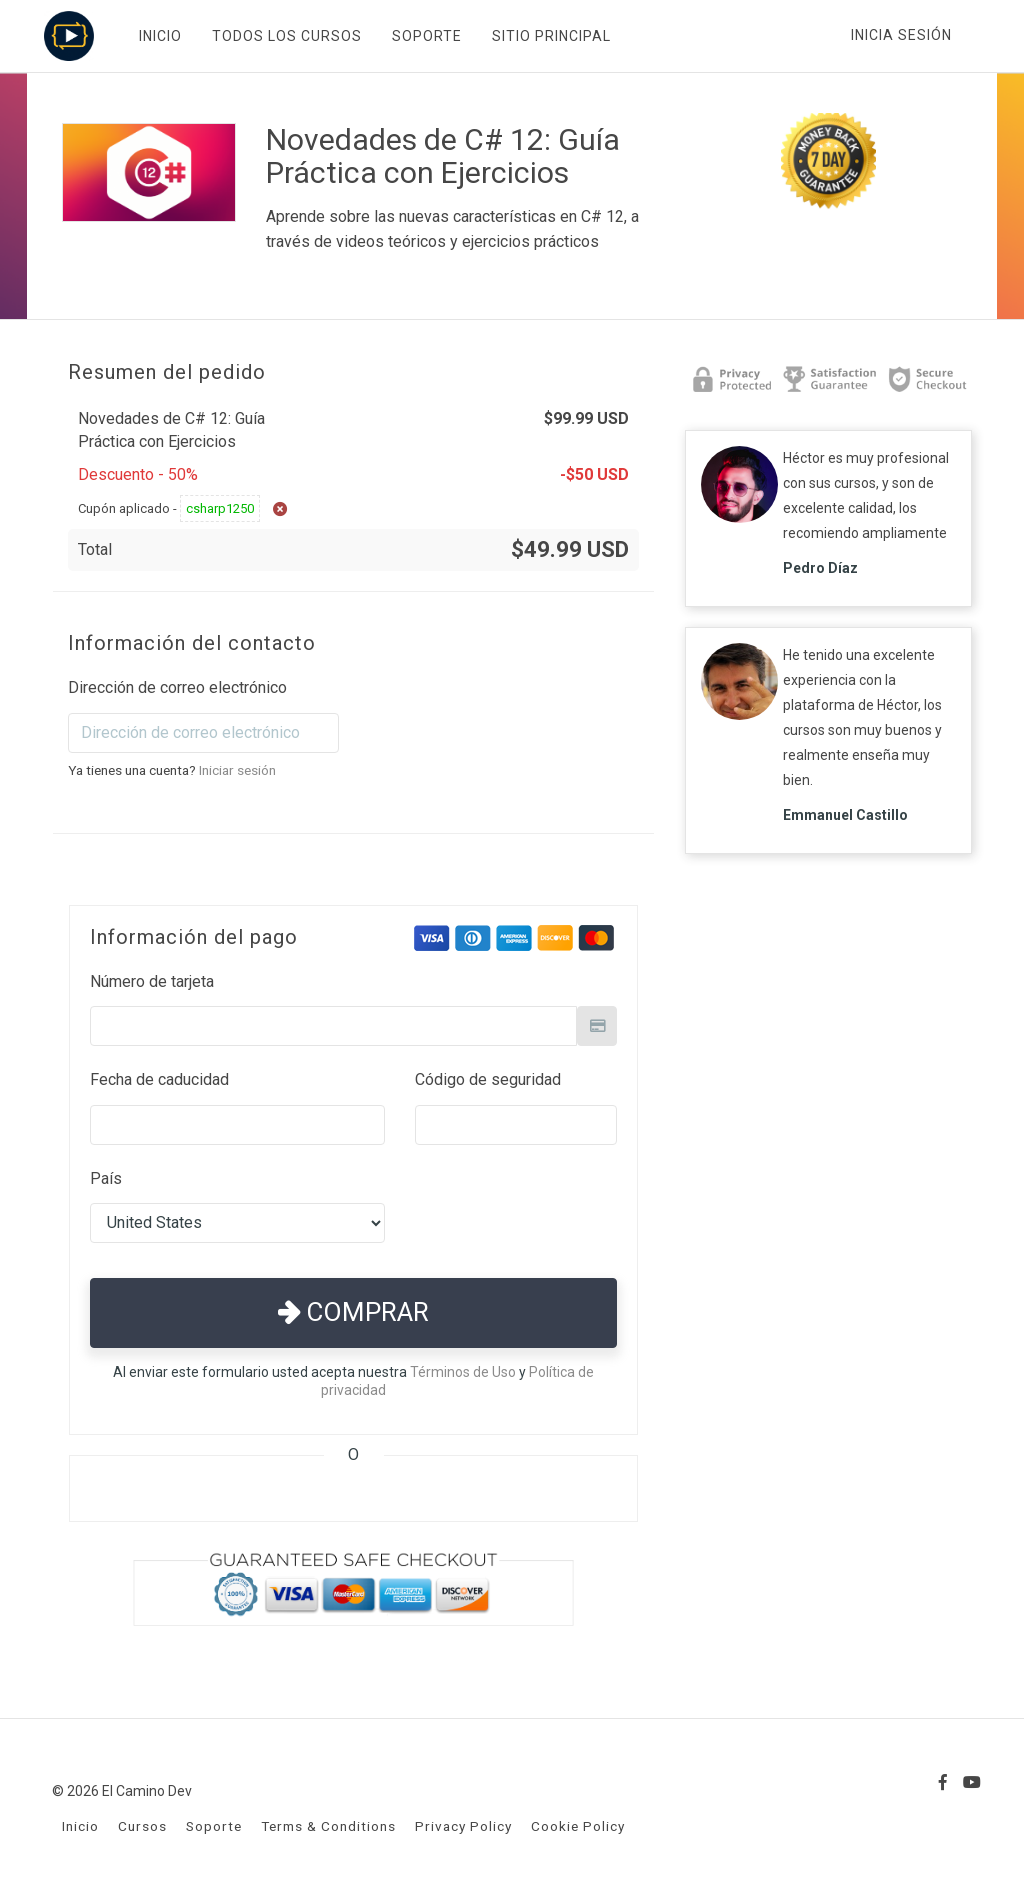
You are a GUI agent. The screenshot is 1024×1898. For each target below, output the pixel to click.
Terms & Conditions (328, 1826)
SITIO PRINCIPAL (549, 36)
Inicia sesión (901, 35)
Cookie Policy (578, 1826)
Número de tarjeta (152, 981)
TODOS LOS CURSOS (285, 36)
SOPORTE (425, 36)
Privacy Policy (463, 1826)
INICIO (158, 36)
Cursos (142, 1826)
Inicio (80, 1826)
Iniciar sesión (237, 770)
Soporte (214, 1826)
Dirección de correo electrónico (177, 687)
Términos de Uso (463, 1372)
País (106, 1178)
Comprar (353, 1312)
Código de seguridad (488, 1079)
